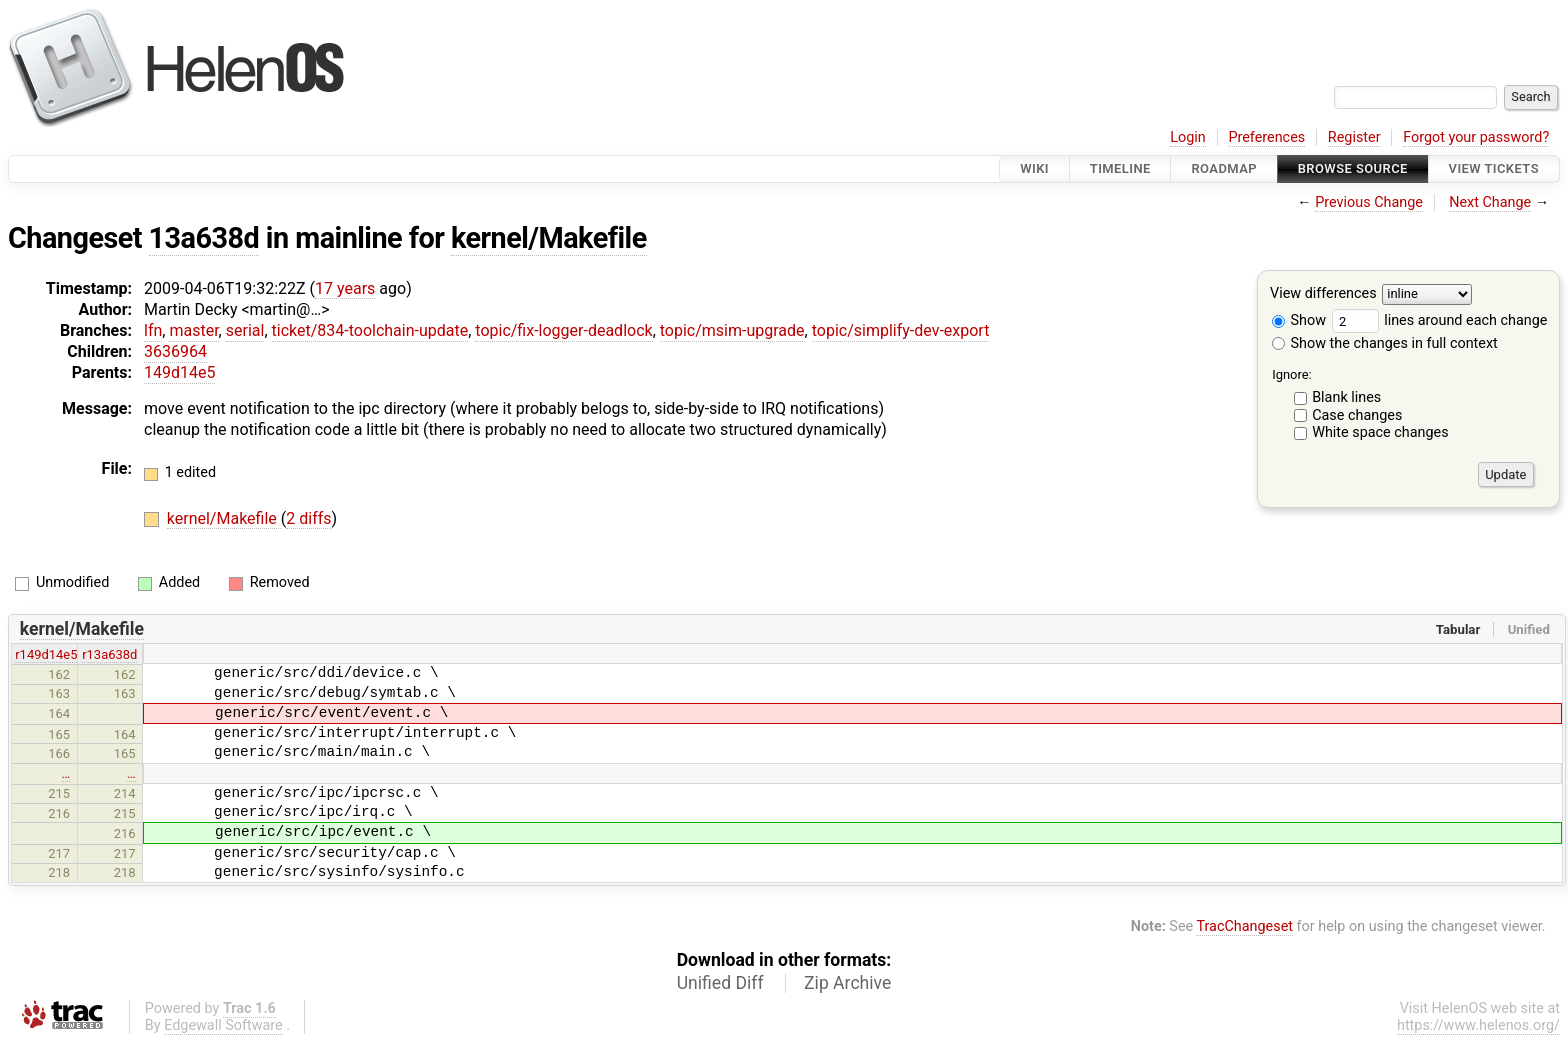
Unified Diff (720, 983)
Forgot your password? (1476, 137)
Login (1188, 137)
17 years (345, 288)
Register (1354, 137)
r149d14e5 (46, 654)
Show (1299, 320)
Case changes (1357, 415)
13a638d (204, 238)
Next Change (1490, 202)
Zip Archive (847, 983)
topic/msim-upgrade (732, 330)
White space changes (1380, 432)
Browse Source (1353, 168)
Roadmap (1224, 168)
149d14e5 (179, 372)
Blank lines (1346, 397)
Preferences (1266, 137)
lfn (153, 330)
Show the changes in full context (1385, 343)
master (193, 330)
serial (245, 330)
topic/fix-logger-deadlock (563, 330)
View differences (1323, 294)
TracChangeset (1244, 926)
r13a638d (109, 654)
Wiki (1034, 168)
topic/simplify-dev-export (901, 330)
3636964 (175, 351)
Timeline (1120, 168)
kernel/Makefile (549, 238)
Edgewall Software (223, 1025)
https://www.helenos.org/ (1478, 1025)
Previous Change (1369, 202)
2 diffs (308, 518)
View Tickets (1494, 168)
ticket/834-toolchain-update (370, 330)
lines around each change (1440, 320)
